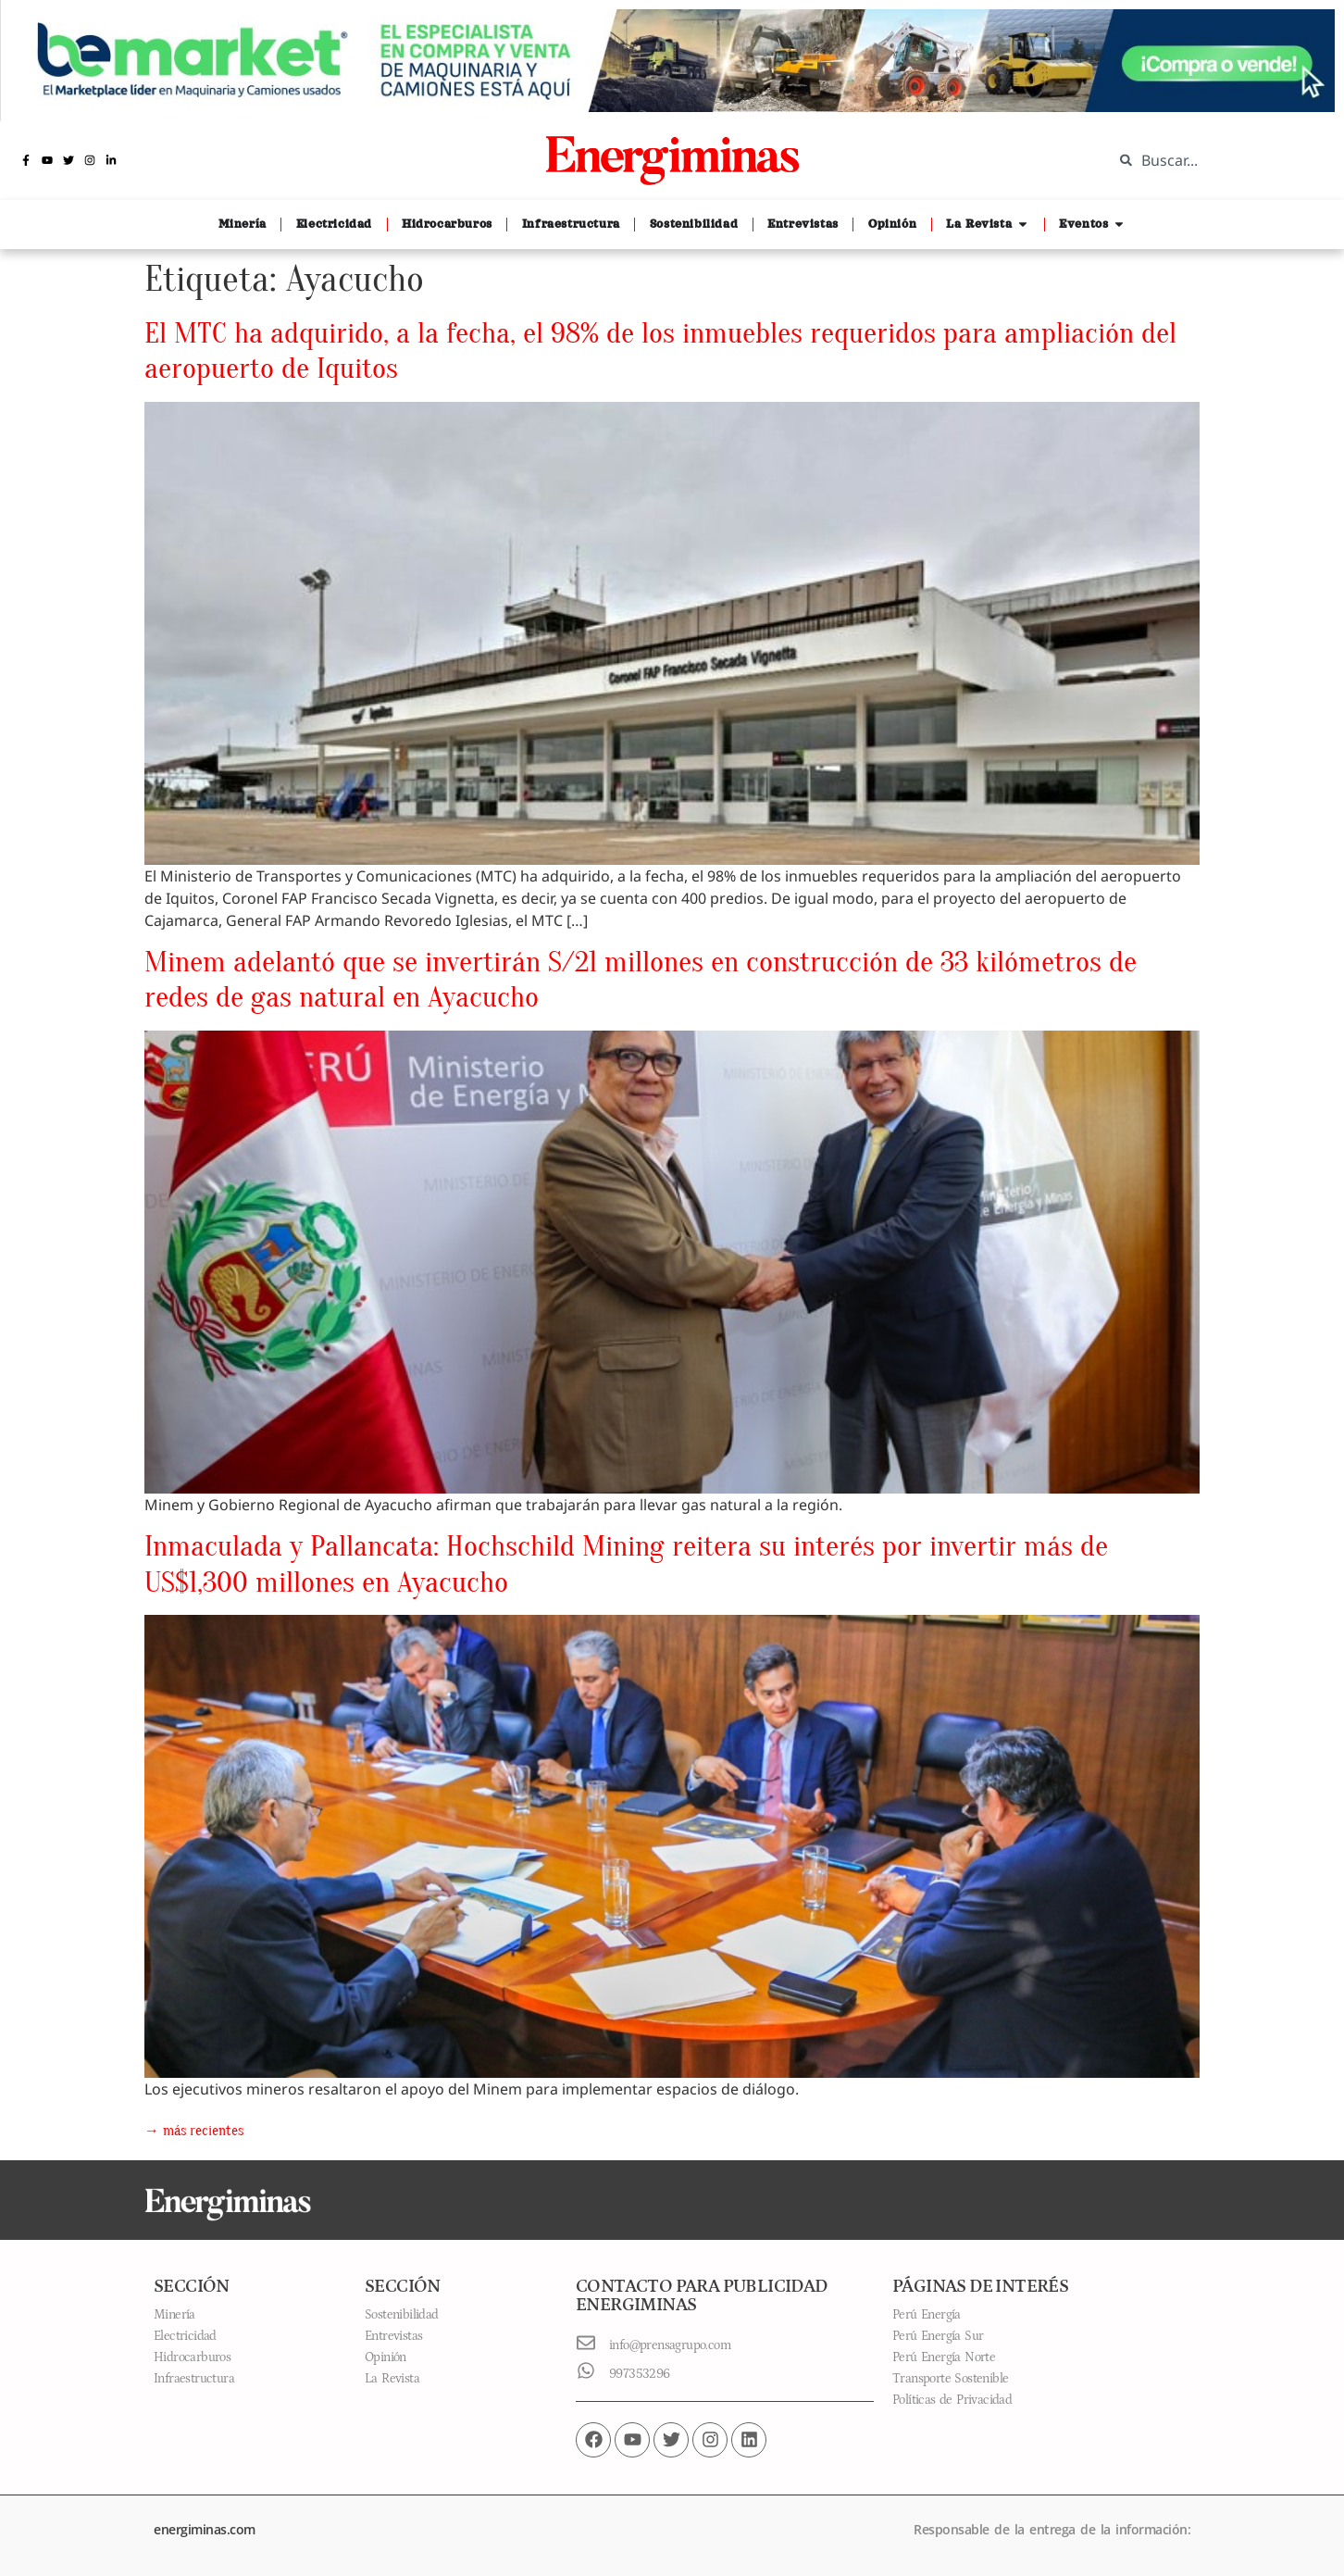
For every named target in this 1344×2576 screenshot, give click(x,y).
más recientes (193, 2130)
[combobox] (1214, 160)
